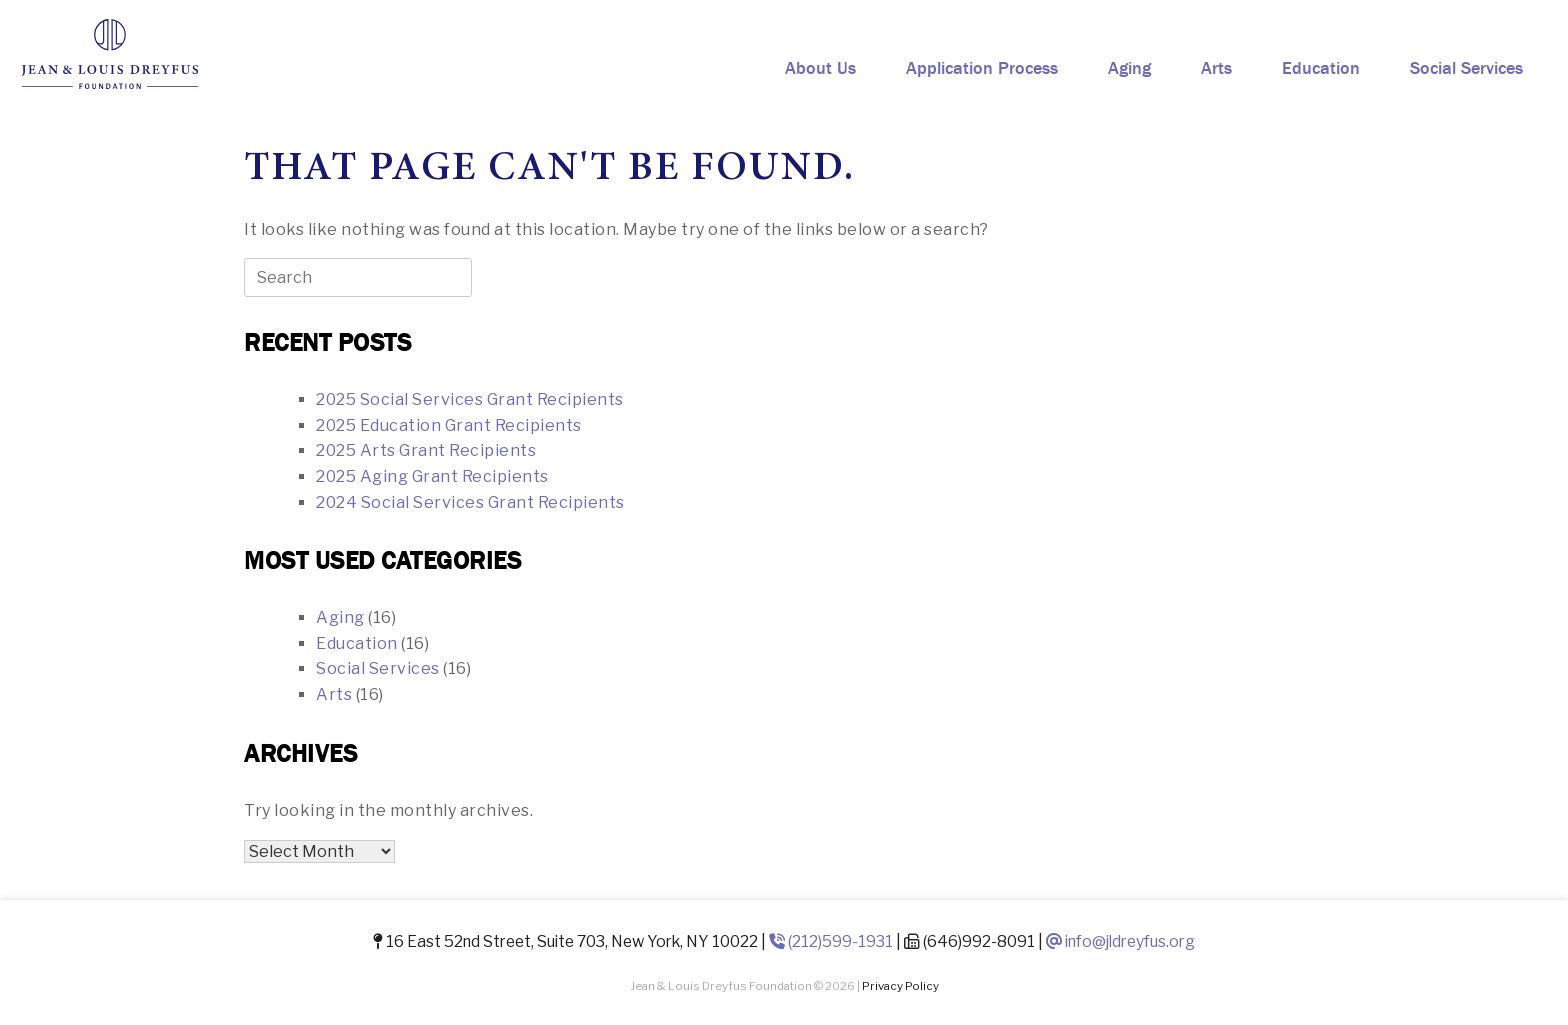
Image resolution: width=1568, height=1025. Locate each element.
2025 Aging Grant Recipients (432, 476)
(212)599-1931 (831, 941)
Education (1321, 68)
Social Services (1466, 68)
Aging (1129, 68)
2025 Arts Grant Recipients (426, 450)
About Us (820, 68)
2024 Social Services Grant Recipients (470, 502)
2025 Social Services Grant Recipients (470, 399)
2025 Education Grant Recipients (449, 425)
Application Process (982, 68)
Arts (1216, 68)
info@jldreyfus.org (1120, 941)
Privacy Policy (900, 986)
